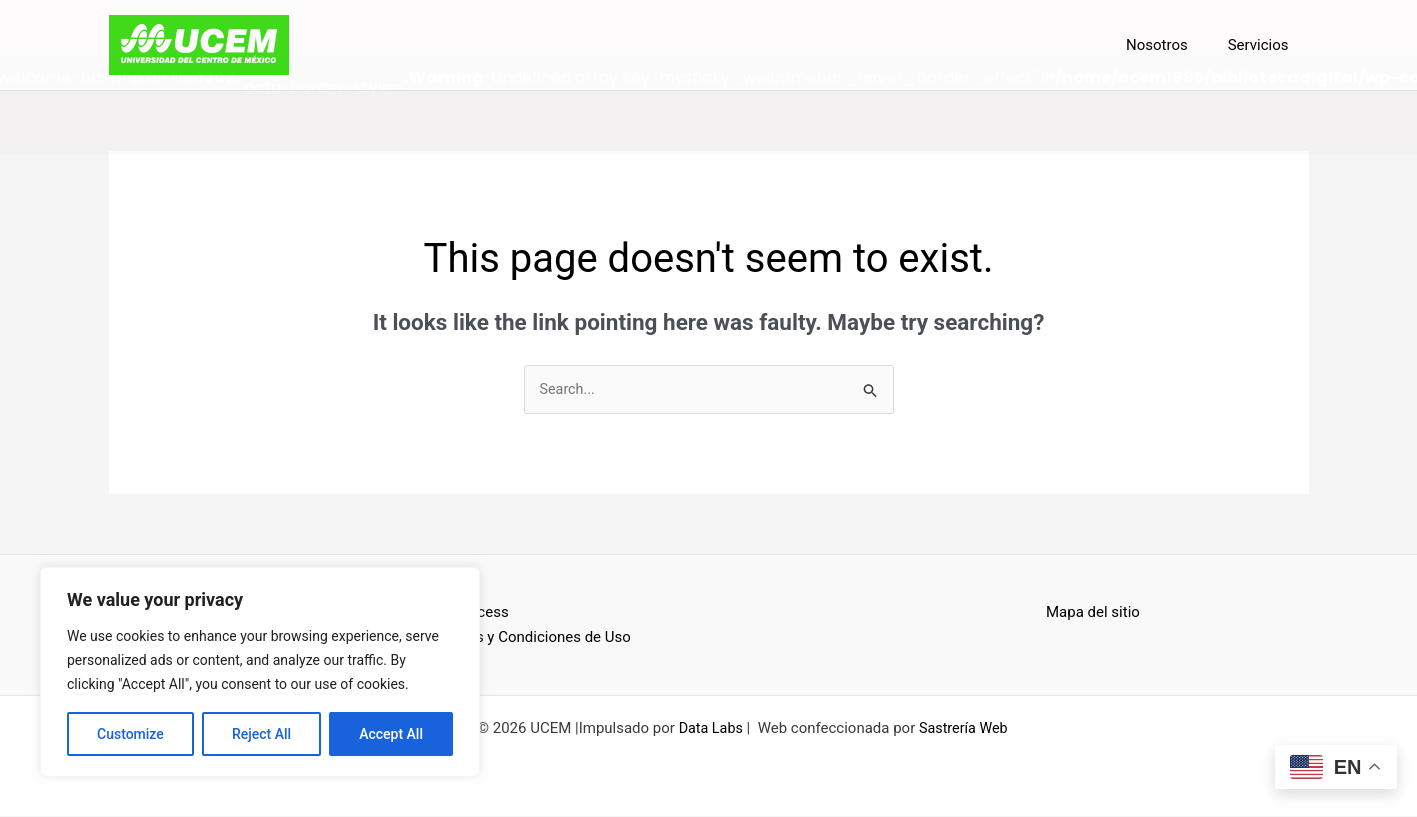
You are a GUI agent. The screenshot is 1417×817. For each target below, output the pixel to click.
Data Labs (708, 729)
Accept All (391, 734)
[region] (260, 672)
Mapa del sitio (1093, 613)
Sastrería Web (964, 729)
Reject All (261, 734)
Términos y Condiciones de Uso (526, 638)
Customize (130, 734)
